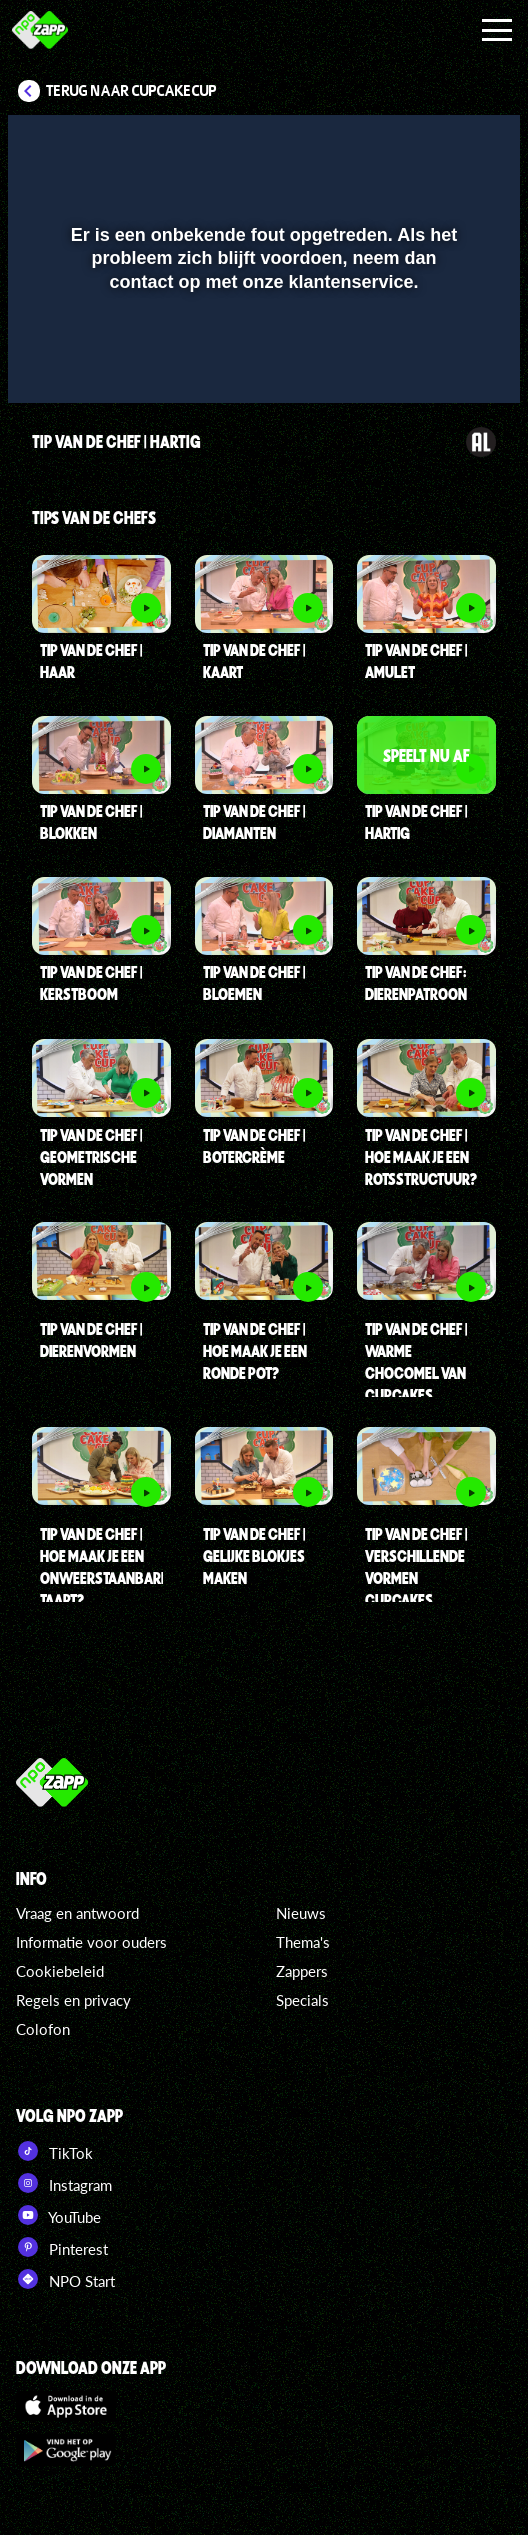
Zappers (302, 1971)
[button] (453, 143)
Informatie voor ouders (91, 1942)
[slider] (261, 378)
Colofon (43, 2029)
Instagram (64, 2183)
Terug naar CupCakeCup (131, 91)
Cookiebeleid (60, 1971)
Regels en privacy (73, 2000)
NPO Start (65, 2279)
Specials (302, 2000)
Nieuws (301, 1913)
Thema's (303, 1942)
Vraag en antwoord (77, 1913)
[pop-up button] (413, 143)
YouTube (58, 2215)
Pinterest (62, 2247)
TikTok (54, 2151)
